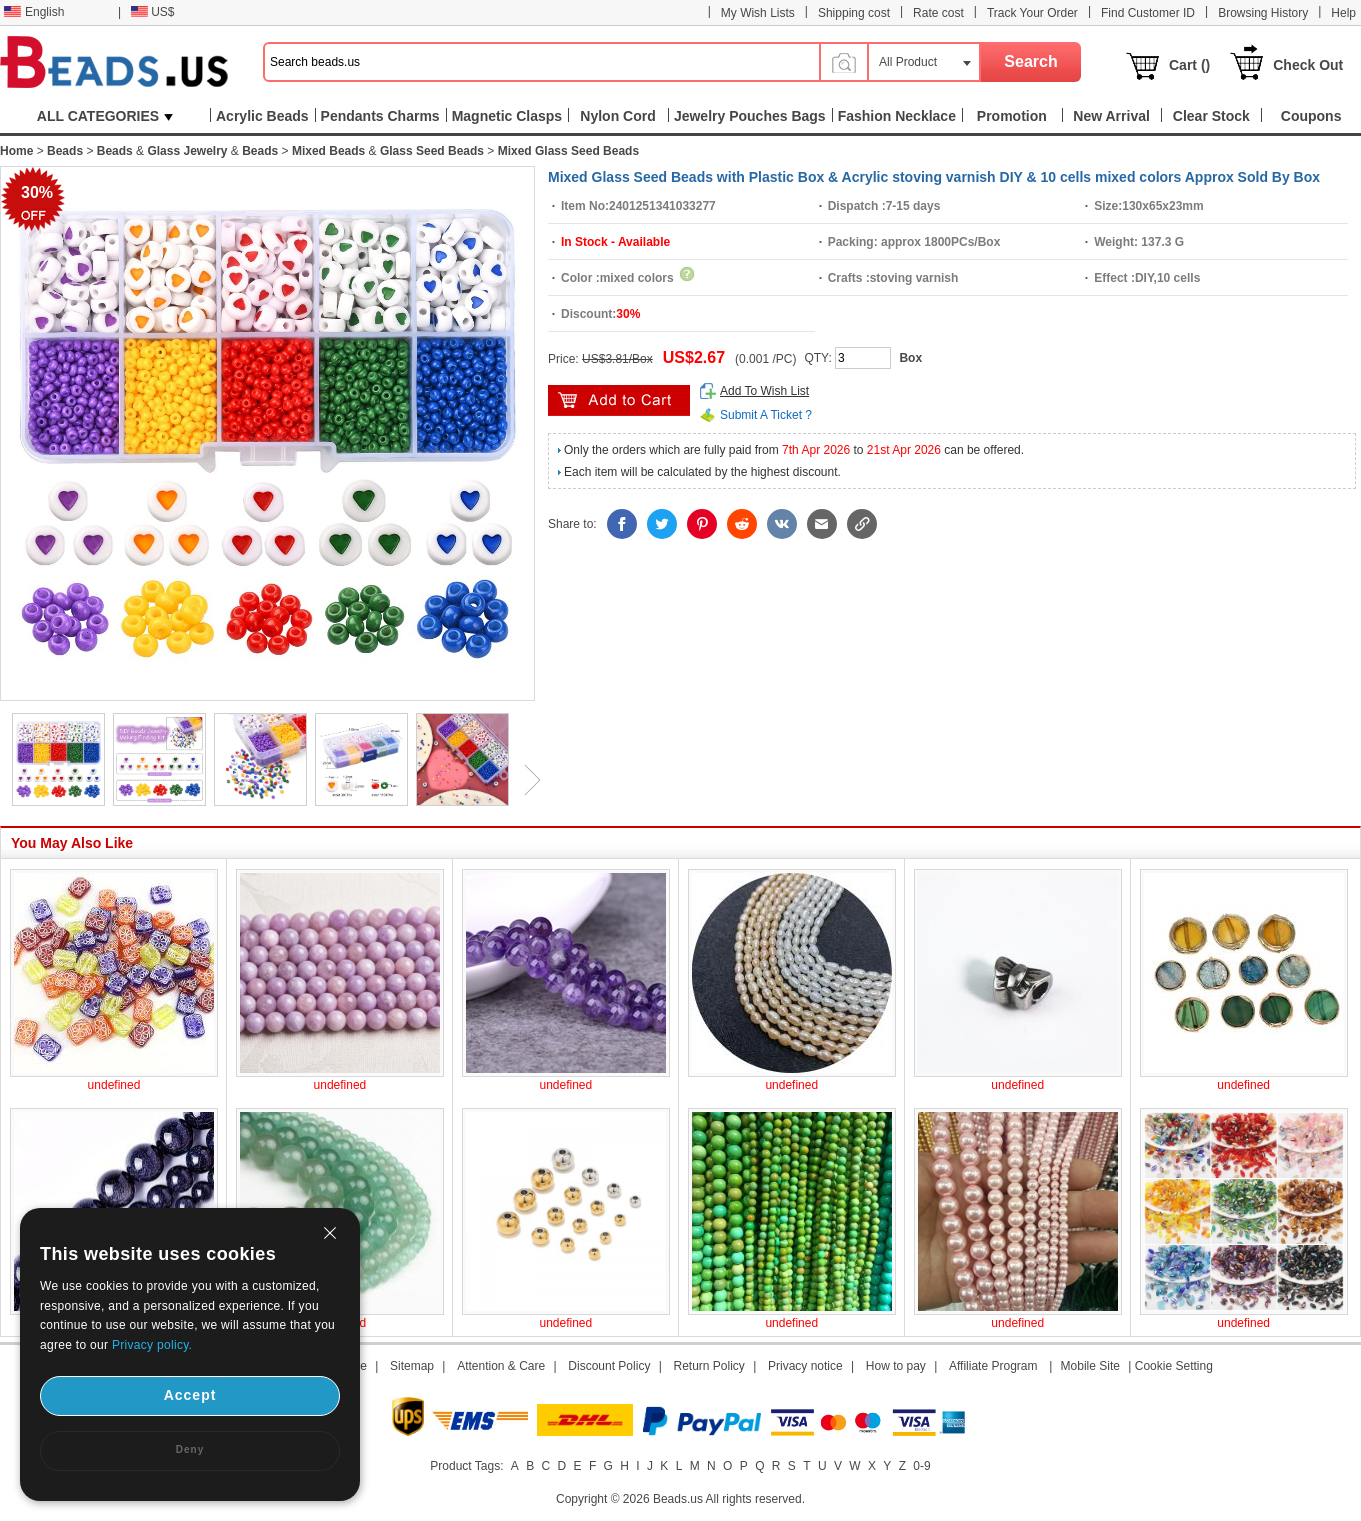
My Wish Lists (758, 13)
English (34, 12)
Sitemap (412, 1366)
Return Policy (709, 1366)
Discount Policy (609, 1366)
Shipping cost (854, 13)
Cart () (1189, 65)
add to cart (619, 400)
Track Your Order (1032, 13)
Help (1343, 13)
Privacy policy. (152, 1345)
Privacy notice (805, 1366)
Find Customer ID (1148, 13)
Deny (190, 1449)
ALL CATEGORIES (105, 116)
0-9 (921, 1466)
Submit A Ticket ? (766, 415)
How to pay (896, 1366)
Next (525, 780)
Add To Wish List (764, 391)
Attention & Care (501, 1366)
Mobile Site (1090, 1366)
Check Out (1308, 65)
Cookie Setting (1174, 1366)
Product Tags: (466, 1466)
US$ (152, 12)
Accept (190, 1395)
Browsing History (1263, 13)
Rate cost (938, 13)
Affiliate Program (993, 1366)
